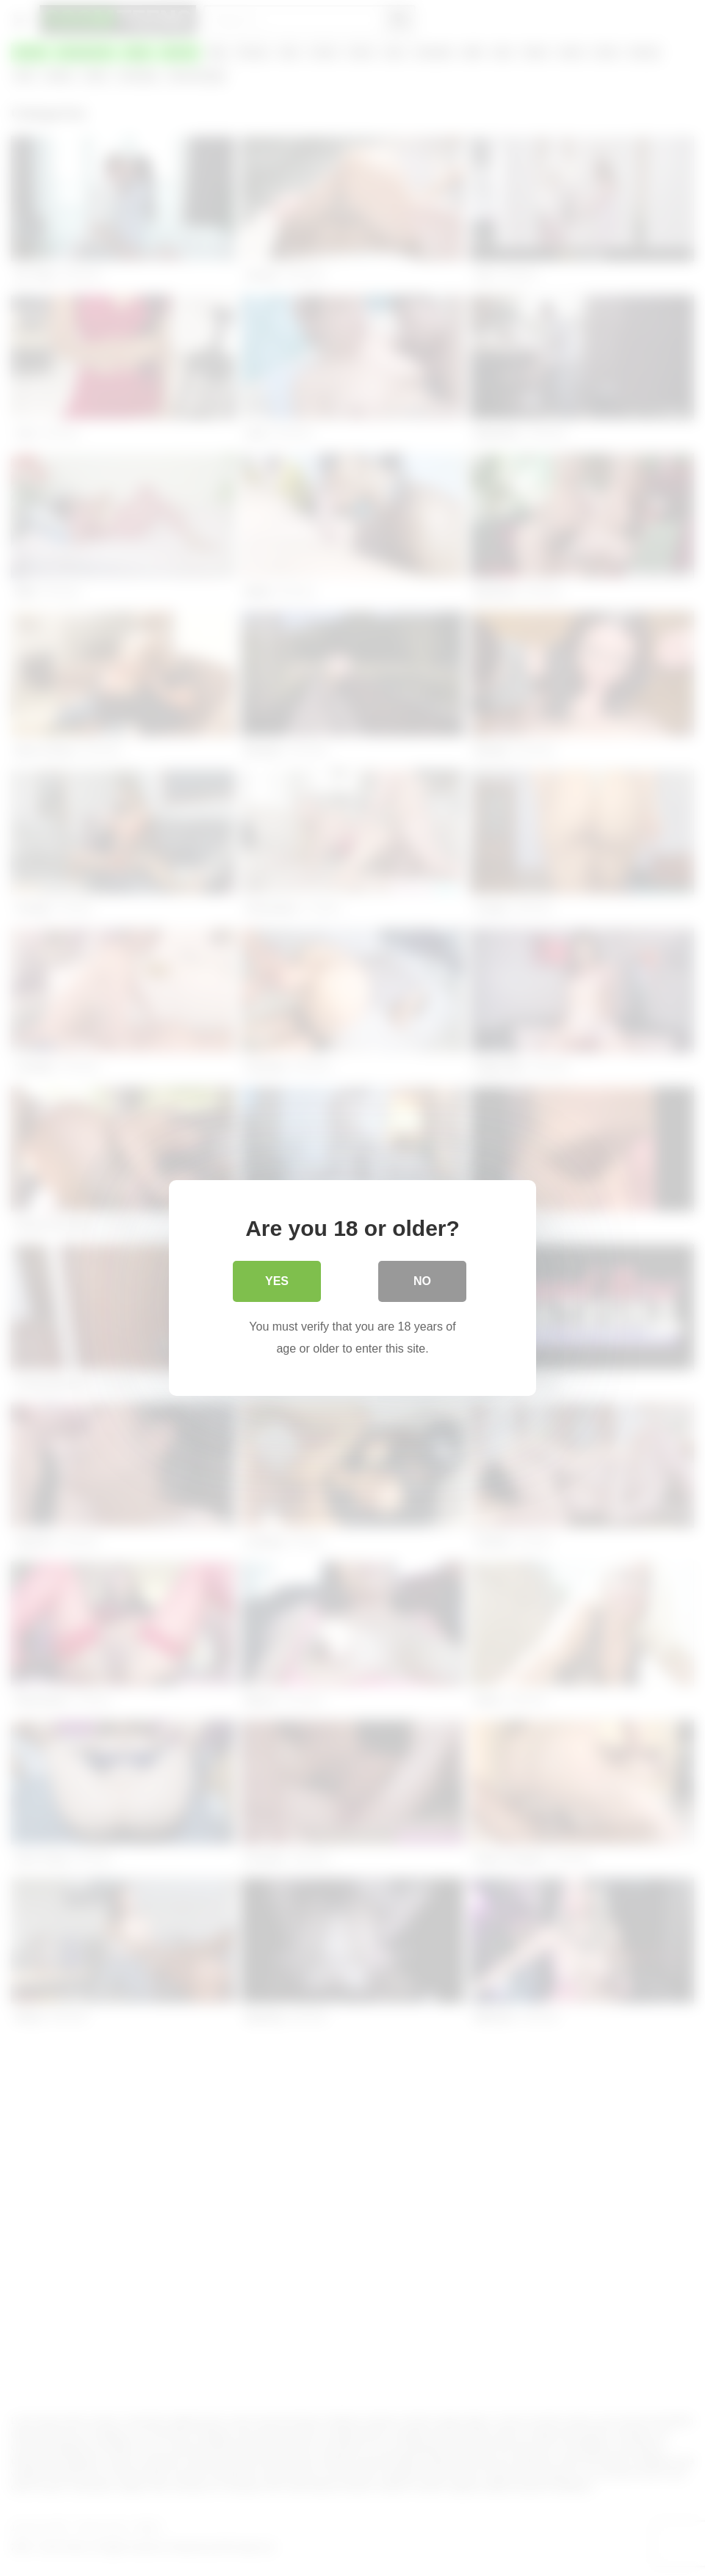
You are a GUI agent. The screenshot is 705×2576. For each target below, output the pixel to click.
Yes (277, 1281)
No (422, 1281)
